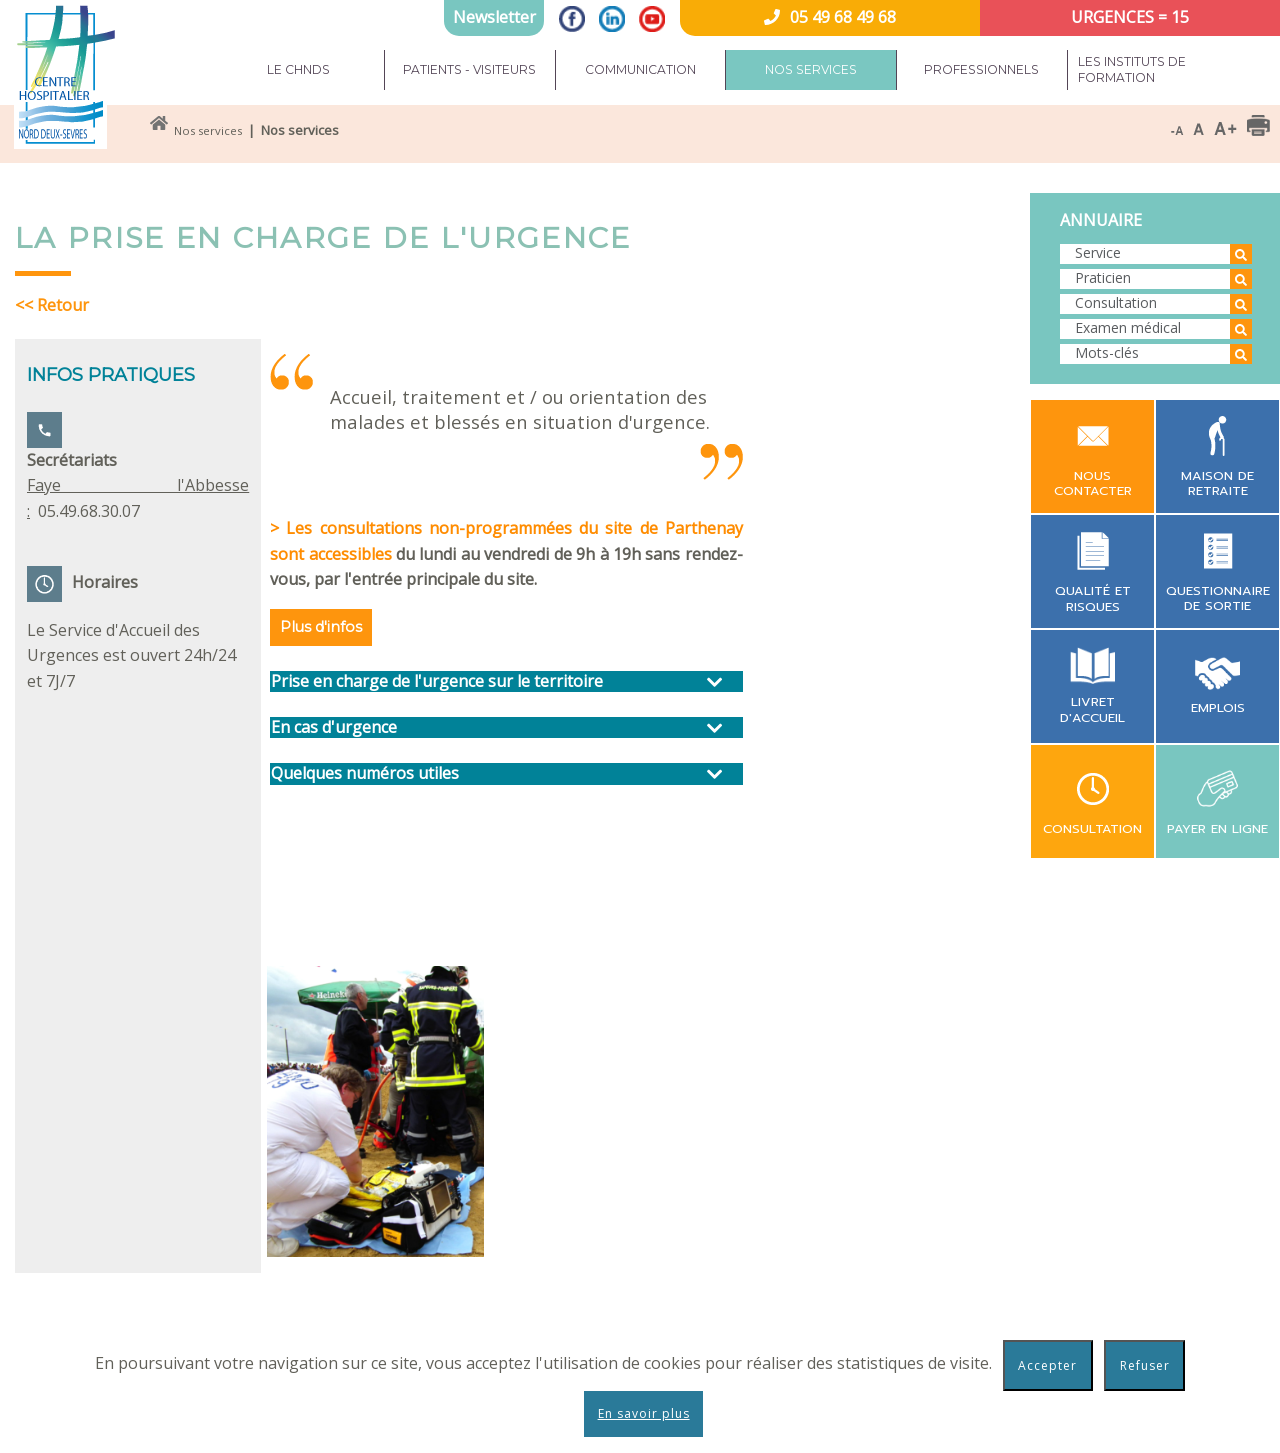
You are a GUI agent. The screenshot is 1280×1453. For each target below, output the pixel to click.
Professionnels (981, 69)
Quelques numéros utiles (365, 773)
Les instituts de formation (1132, 69)
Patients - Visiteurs (469, 69)
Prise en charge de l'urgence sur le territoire (437, 681)
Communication (640, 69)
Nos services (811, 69)
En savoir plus (644, 1413)
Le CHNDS (298, 69)
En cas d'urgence (334, 727)
